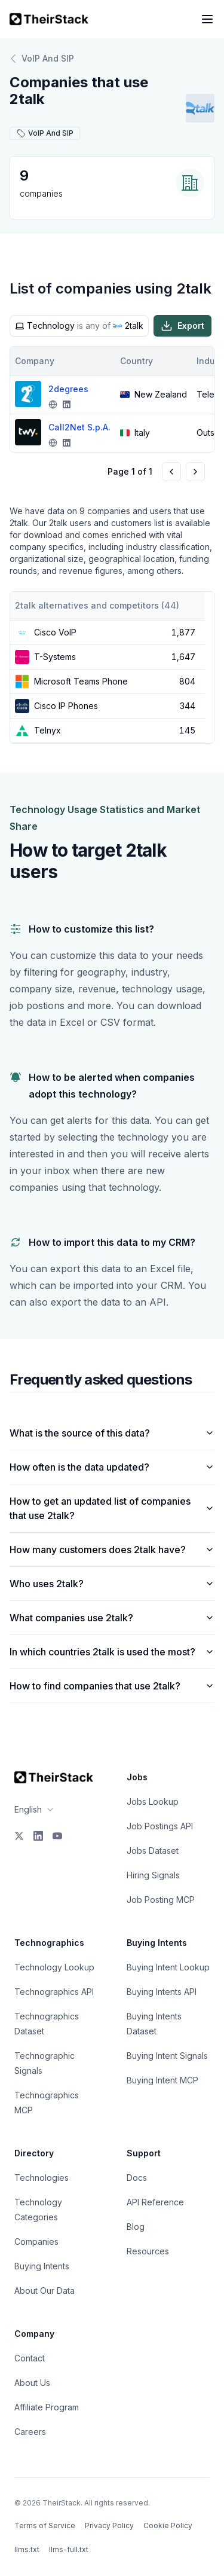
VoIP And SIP (42, 59)
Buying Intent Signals (167, 2056)
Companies (36, 2241)
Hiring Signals (153, 1875)
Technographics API (54, 1992)
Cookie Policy (167, 2525)
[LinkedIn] (38, 1836)
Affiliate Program (46, 2407)
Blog (136, 2226)
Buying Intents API (162, 1992)
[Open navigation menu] (207, 19)
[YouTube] (57, 1836)
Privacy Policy (109, 2525)
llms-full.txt (68, 2549)
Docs (137, 2177)
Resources (148, 2251)
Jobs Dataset (153, 1850)
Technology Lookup (54, 1967)
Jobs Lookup (153, 1801)
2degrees (68, 389)
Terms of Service (44, 2525)
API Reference (155, 2202)
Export (182, 326)
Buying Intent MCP (162, 2080)
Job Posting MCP (161, 1899)
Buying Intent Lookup (168, 1967)
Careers (30, 2432)
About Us (32, 2383)
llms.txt (26, 2549)
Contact (29, 2358)
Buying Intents (41, 2266)
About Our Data (44, 2290)
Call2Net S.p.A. (79, 427)
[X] (19, 1836)
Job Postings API (160, 1826)
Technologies (41, 2177)
